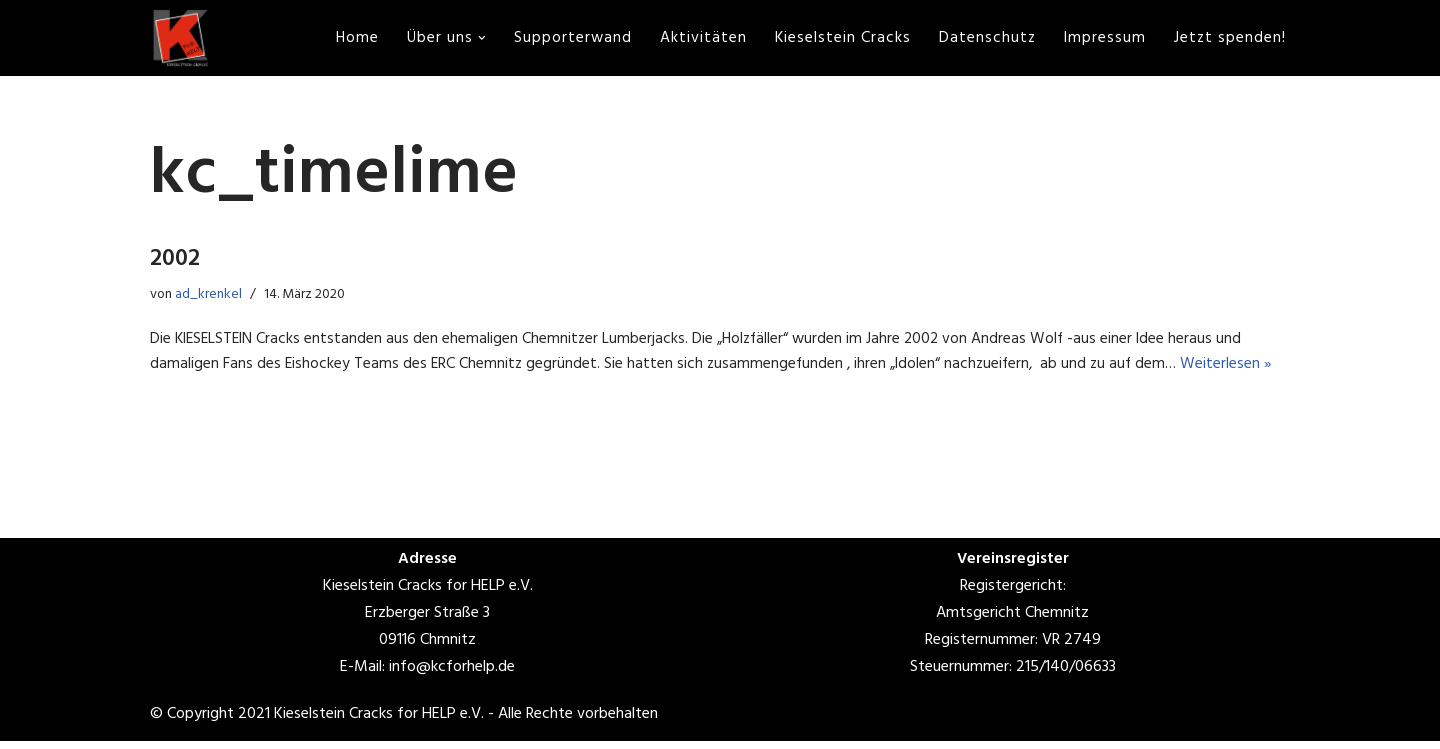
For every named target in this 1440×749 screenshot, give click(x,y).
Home (351, 38)
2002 (175, 263)
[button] (477, 38)
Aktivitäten (699, 38)
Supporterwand (568, 38)
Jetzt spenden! (1229, 38)
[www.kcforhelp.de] (180, 38)
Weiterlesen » (1240, 372)
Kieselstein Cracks (839, 38)
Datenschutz (985, 38)
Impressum (1103, 38)
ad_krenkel (213, 298)
